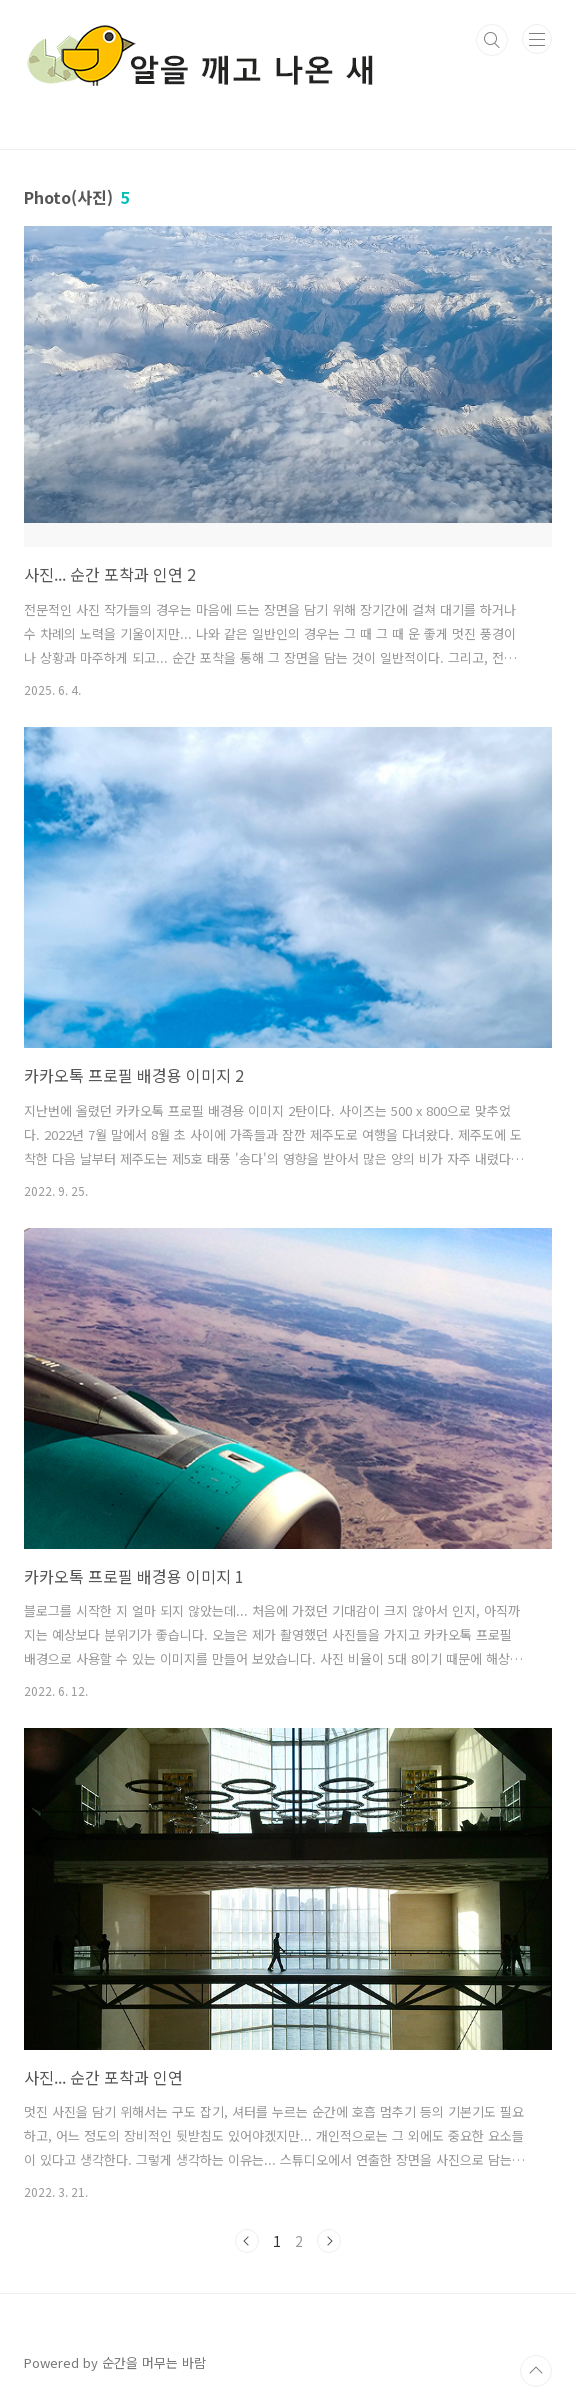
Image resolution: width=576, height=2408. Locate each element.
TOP (536, 2371)
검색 (492, 40)
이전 (247, 2241)
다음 (329, 2241)
